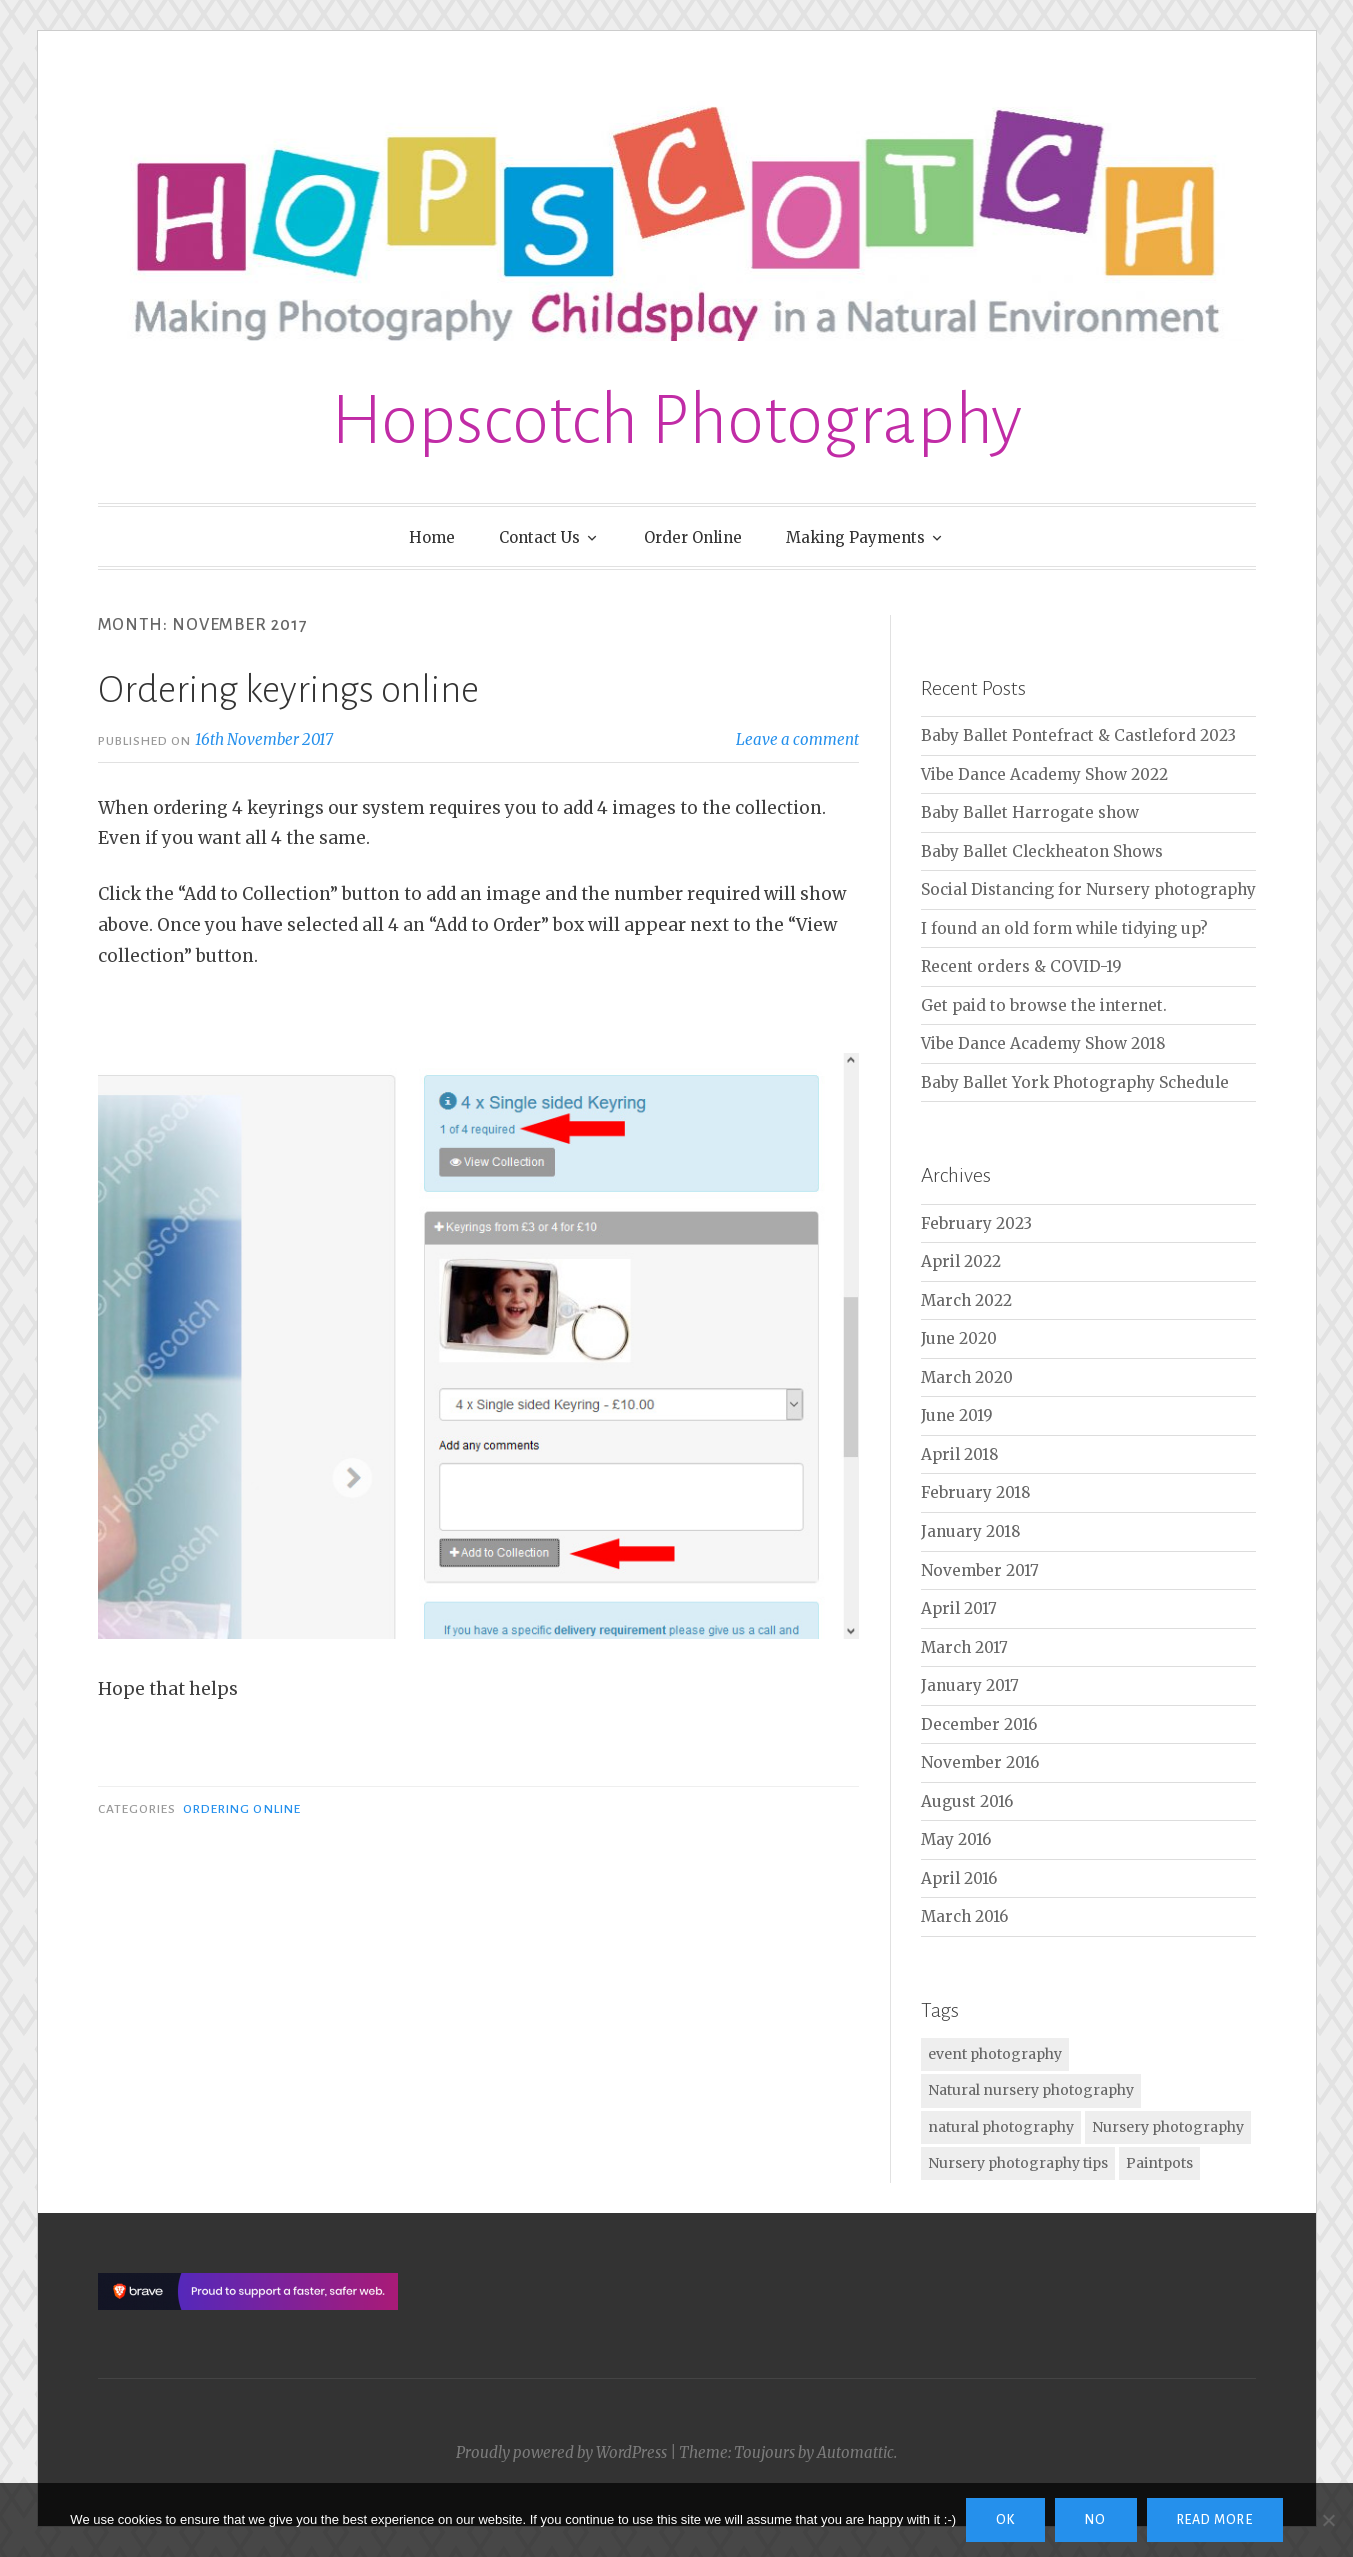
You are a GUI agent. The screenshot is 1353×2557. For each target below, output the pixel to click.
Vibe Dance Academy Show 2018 (1043, 1043)
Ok (1005, 2520)
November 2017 (980, 1570)
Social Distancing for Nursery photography (1088, 889)
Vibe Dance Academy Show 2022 (1044, 774)
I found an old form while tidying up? (1064, 928)
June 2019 (957, 1415)
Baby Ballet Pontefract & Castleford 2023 (1078, 735)
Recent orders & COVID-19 (1021, 966)
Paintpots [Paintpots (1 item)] (1159, 2163)
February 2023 (976, 1223)
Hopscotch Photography (676, 420)
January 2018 (971, 1531)
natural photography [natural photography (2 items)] (1001, 2127)
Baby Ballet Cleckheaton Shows (1042, 851)
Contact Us (539, 537)
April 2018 (960, 1454)
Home (432, 537)
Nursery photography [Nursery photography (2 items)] (1168, 2127)
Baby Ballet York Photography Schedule (1075, 1082)
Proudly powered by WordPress (561, 2452)
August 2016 (967, 1801)
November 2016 (980, 1762)
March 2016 (964, 1916)
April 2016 (959, 1878)
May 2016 (956, 1839)
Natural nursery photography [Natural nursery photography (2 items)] (1031, 2090)
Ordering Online (242, 1809)
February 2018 (976, 1492)
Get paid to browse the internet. (1044, 1005)
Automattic (855, 2452)
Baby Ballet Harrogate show (1030, 812)
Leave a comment (797, 739)
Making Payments (855, 537)
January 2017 (970, 1685)
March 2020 (967, 1377)
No (1095, 2520)
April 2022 (961, 1261)
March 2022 (966, 1300)
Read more (1215, 2520)
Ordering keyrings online (288, 690)
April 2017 (959, 1608)
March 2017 (964, 1647)
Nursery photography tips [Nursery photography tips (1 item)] (1018, 2163)
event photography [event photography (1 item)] (995, 2054)
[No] (1328, 2520)
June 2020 (959, 1338)
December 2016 (979, 1724)
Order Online (693, 537)
